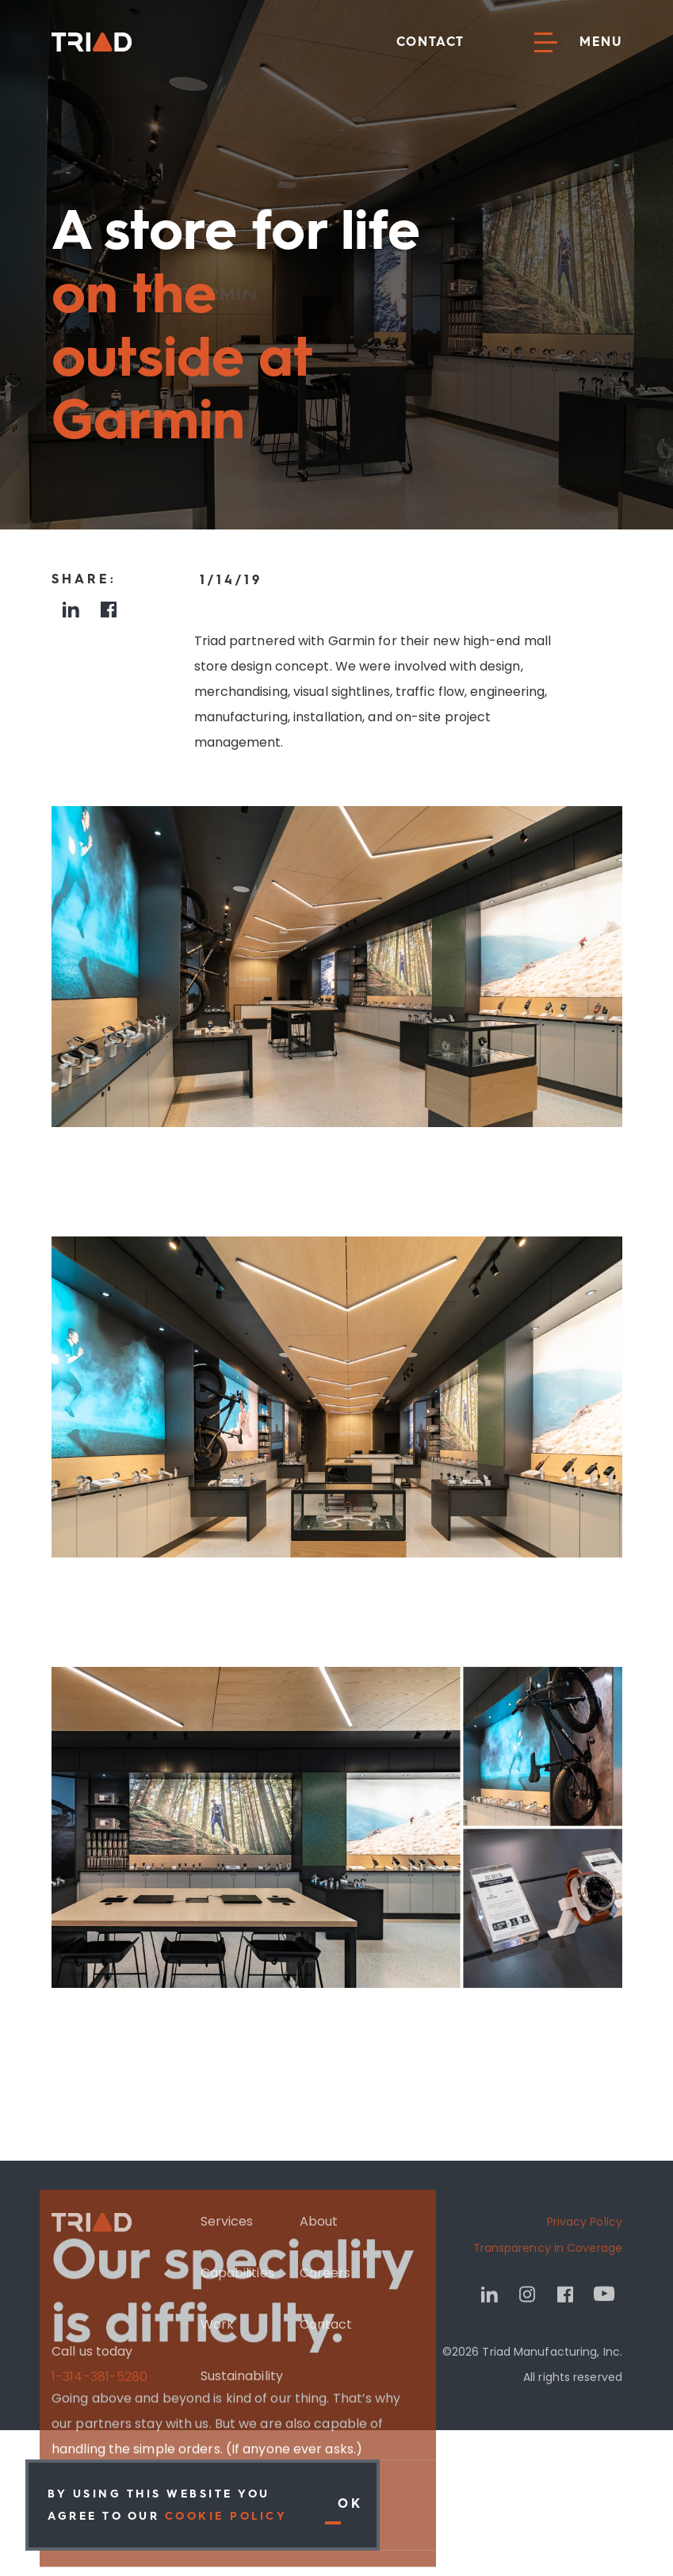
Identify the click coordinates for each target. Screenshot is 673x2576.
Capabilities (236, 2276)
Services (226, 2224)
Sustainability (241, 2379)
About (318, 2224)
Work (216, 2327)
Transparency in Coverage (546, 2251)
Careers (324, 2276)
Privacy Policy (583, 2225)
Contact (430, 41)
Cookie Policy (226, 2516)
